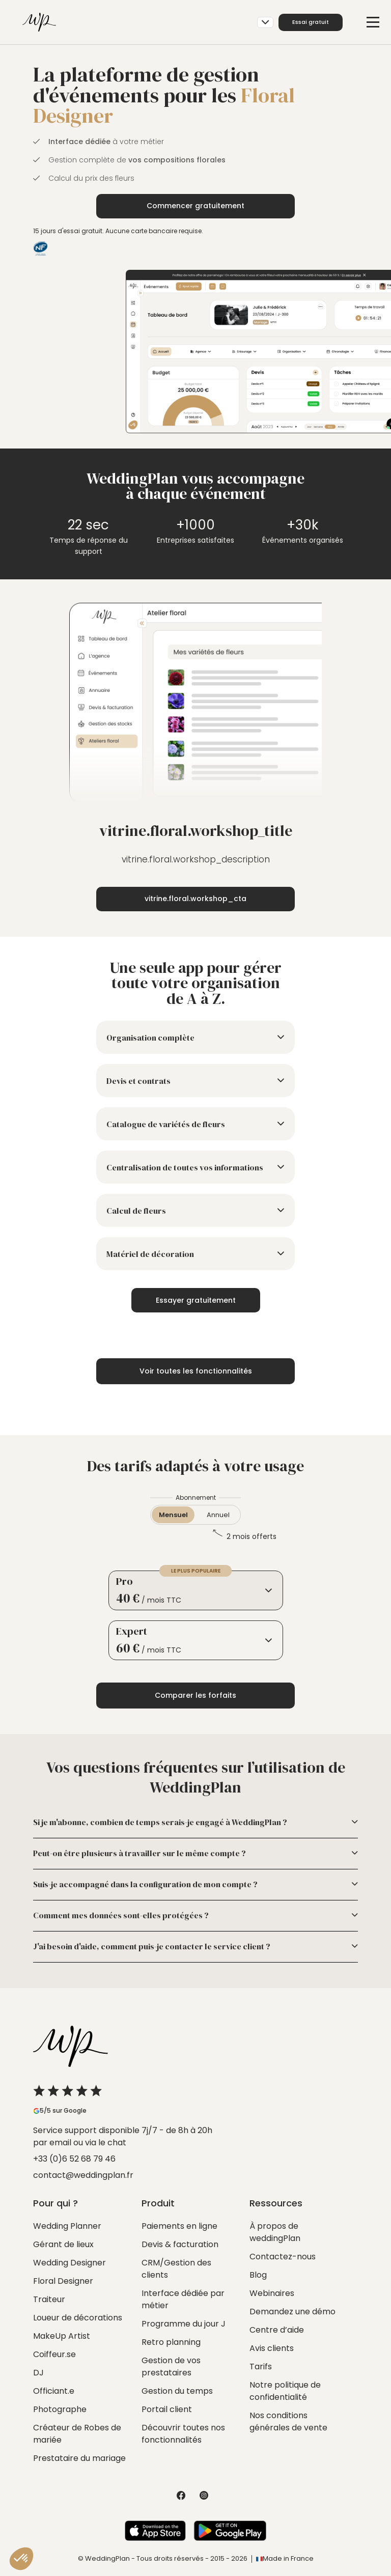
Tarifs (260, 2366)
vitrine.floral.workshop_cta (195, 898)
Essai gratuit (310, 22)
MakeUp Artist (61, 2336)
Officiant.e (53, 2391)
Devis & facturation (180, 2244)
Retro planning (171, 2342)
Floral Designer (63, 2281)
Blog (258, 2275)
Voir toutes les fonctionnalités (195, 1371)
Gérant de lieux (63, 2244)
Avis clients (271, 2348)
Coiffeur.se (54, 2354)
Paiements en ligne (179, 2226)
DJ (38, 2372)
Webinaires (271, 2293)
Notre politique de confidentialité (285, 2391)
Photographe (60, 2409)
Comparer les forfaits (195, 1695)
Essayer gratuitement (196, 1300)
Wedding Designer (69, 2263)
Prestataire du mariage (79, 2458)
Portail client (167, 2409)
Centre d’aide (276, 2330)
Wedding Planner (67, 2226)
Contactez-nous (282, 2256)
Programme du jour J (184, 2324)
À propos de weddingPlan (274, 2232)
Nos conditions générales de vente (288, 2421)
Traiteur (49, 2299)
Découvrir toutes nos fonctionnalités (183, 2434)
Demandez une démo (292, 2311)
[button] (21, 2558)
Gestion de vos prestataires (171, 2366)
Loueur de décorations (77, 2317)
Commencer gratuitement (195, 206)
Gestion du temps (177, 2391)
